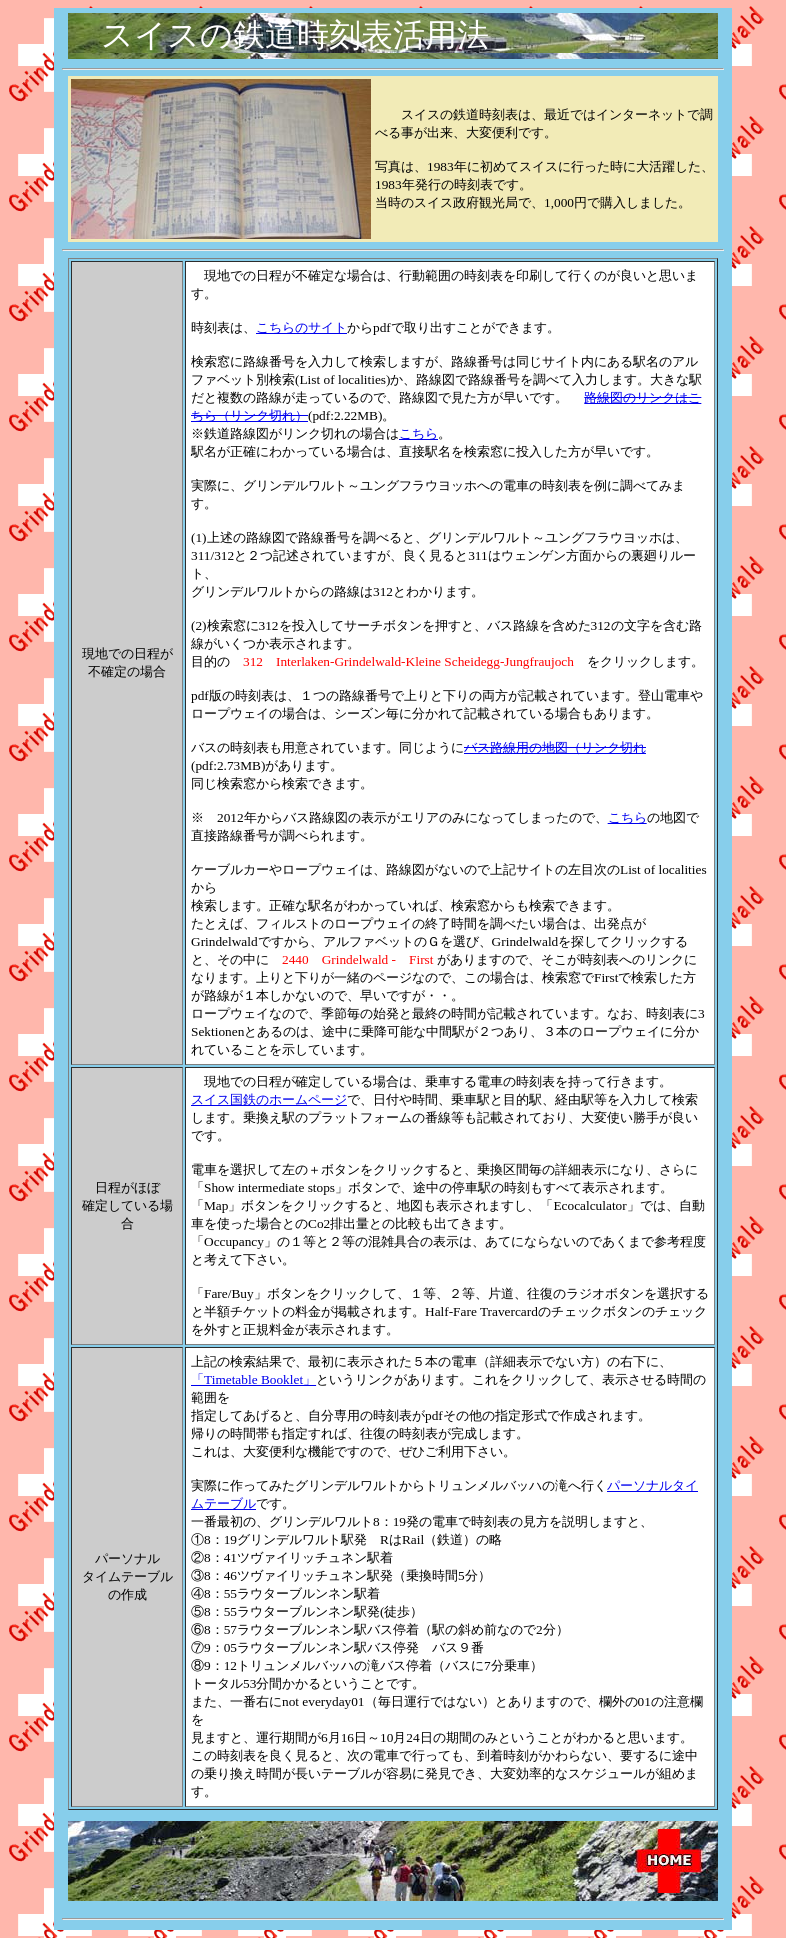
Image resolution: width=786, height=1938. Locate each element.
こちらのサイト (301, 327)
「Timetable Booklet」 (253, 1379)
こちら (418, 433)
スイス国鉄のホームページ (269, 1099)
